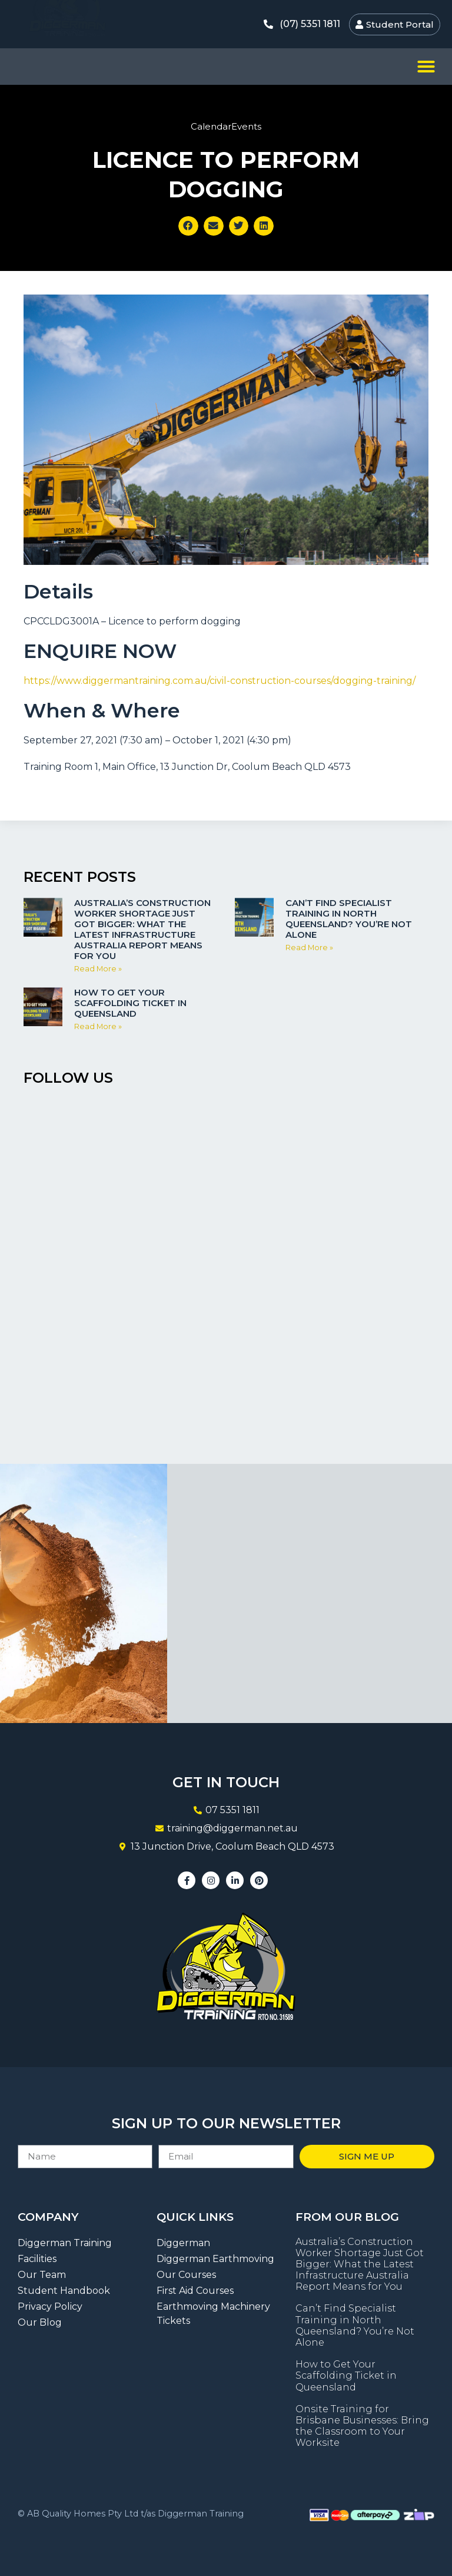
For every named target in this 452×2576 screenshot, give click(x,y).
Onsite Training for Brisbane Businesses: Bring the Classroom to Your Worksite (362, 2426)
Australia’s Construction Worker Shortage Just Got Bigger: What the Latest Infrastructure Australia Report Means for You (142, 929)
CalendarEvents (226, 126)
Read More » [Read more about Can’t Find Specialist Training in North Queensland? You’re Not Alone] (309, 947)
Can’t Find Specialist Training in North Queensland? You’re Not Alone (348, 918)
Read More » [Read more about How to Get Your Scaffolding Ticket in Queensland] (98, 1026)
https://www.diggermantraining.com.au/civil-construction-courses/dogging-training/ (220, 680)
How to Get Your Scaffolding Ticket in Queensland (130, 1003)
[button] (426, 66)
